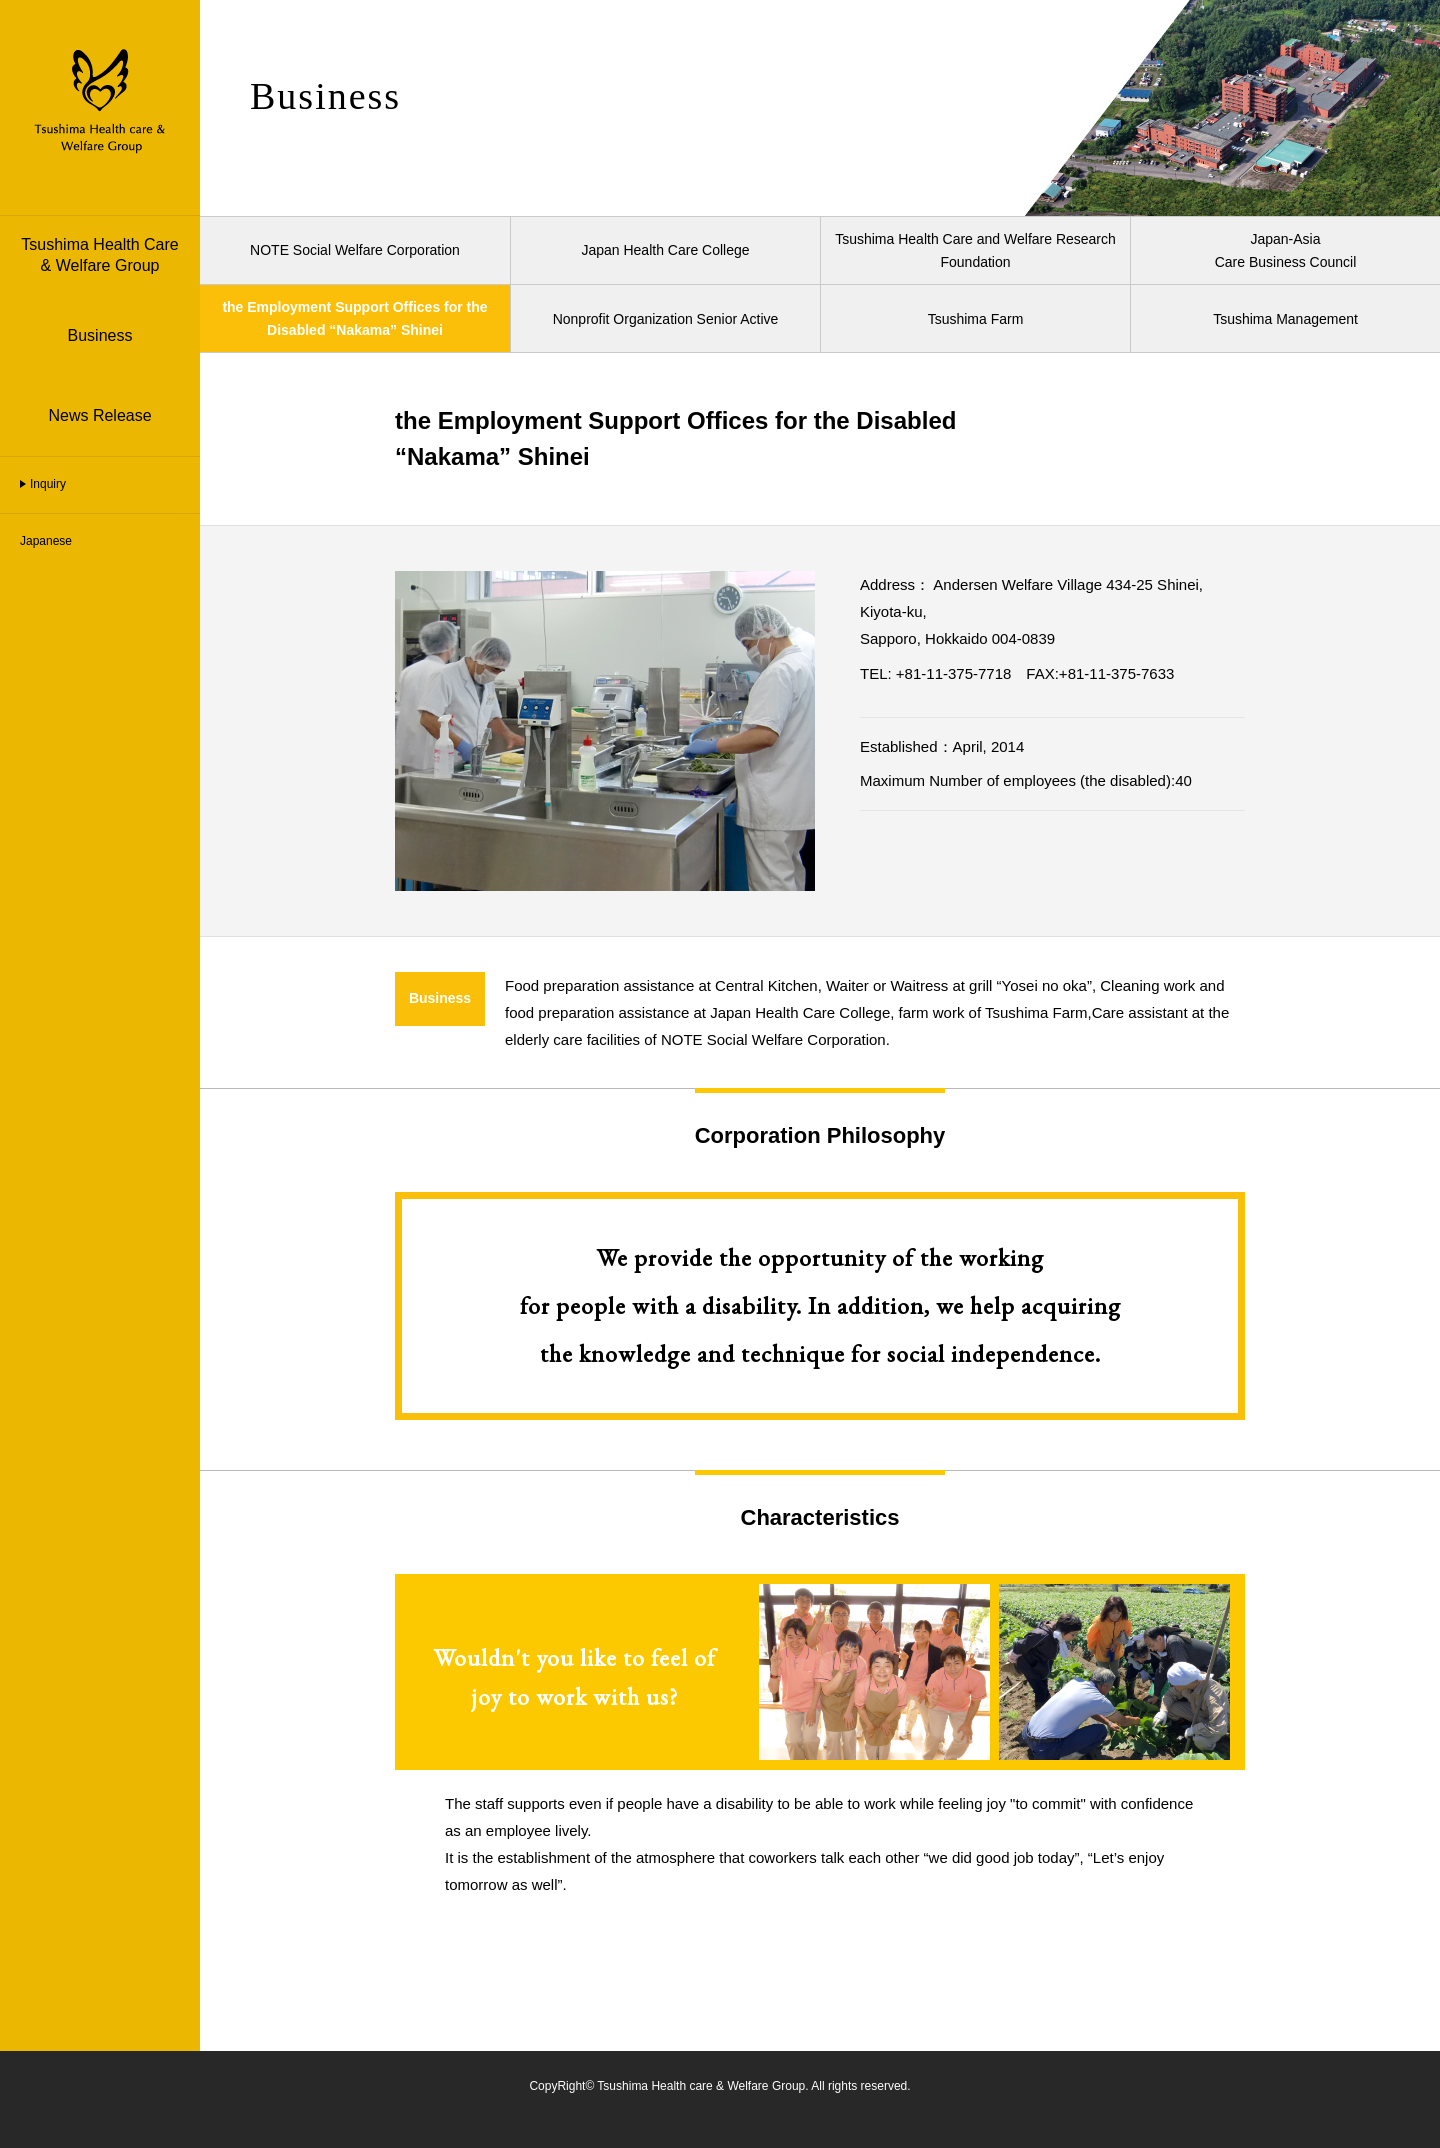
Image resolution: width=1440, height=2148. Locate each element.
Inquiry (48, 484)
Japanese (46, 541)
